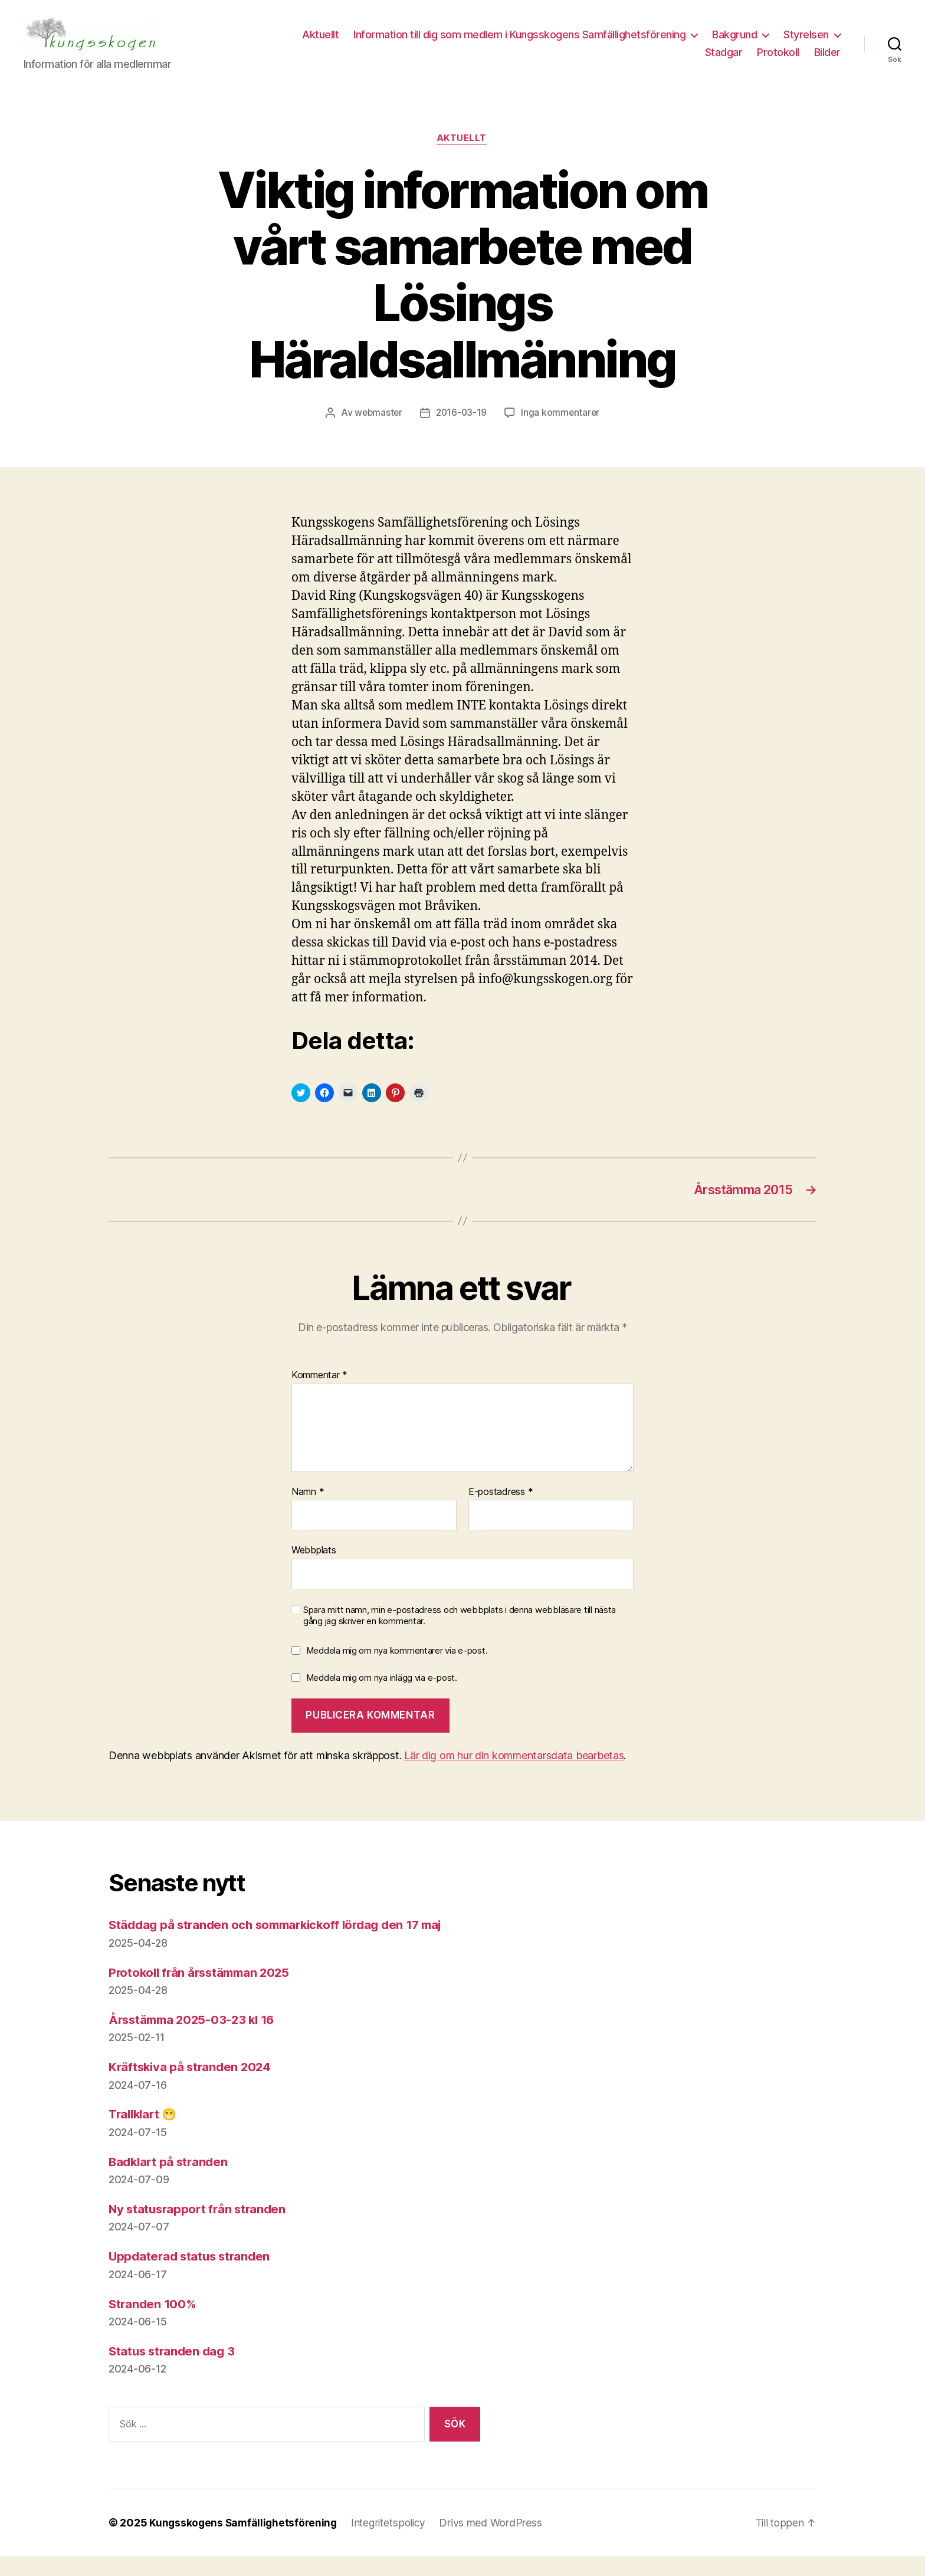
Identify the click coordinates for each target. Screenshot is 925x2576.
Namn (307, 1512)
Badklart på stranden (170, 2181)
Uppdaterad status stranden (192, 2276)
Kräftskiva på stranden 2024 (192, 2087)
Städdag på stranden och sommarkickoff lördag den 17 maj (283, 1945)
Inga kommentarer (562, 431)
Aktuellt (392, 43)
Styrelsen (655, 61)
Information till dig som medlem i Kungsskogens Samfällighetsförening (591, 43)
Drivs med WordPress (497, 2542)
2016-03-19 (461, 431)
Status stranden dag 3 (174, 2371)
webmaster (377, 431)
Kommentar (319, 1396)
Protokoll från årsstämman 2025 (203, 1992)
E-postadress (500, 1512)
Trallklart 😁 (145, 2134)
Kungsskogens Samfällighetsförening (245, 2542)
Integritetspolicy (393, 2542)
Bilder (827, 61)
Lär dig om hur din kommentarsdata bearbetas (514, 1776)
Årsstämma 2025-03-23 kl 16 (195, 2040)
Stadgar (724, 61)
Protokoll (778, 61)
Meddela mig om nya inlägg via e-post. (381, 1698)
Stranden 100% (154, 2324)
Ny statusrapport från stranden (200, 2229)
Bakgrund (806, 43)
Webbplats (313, 1570)
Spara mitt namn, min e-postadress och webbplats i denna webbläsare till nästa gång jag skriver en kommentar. (459, 1636)
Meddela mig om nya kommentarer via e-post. (397, 1671)
